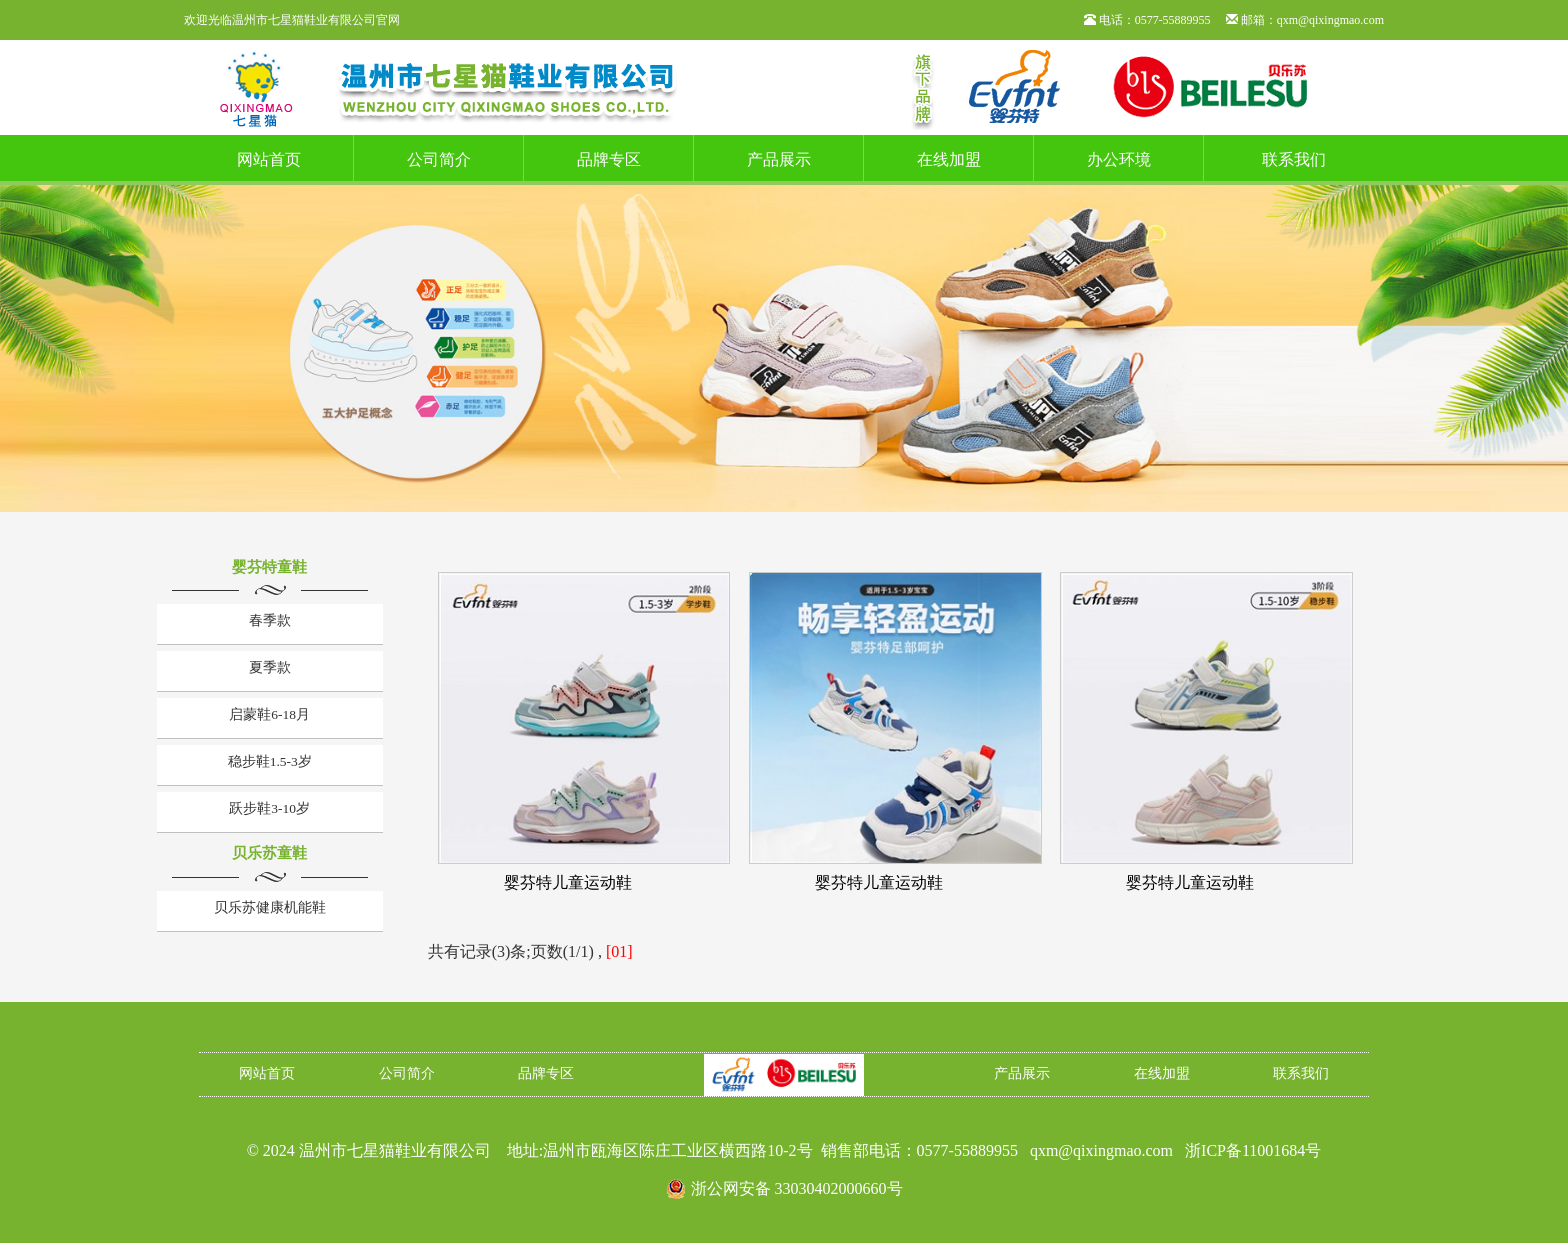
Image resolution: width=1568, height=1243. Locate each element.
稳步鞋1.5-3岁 (270, 761)
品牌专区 (609, 159)
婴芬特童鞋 (269, 567)
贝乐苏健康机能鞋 (270, 907)
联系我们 (1294, 159)
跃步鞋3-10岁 (269, 808)
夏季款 (270, 667)
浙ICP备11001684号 (1253, 1150)
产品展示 (779, 159)
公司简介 (439, 159)
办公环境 (1119, 159)
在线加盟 (949, 159)
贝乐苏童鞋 (269, 853)
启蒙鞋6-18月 (269, 714)
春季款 (270, 620)
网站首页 (269, 159)
